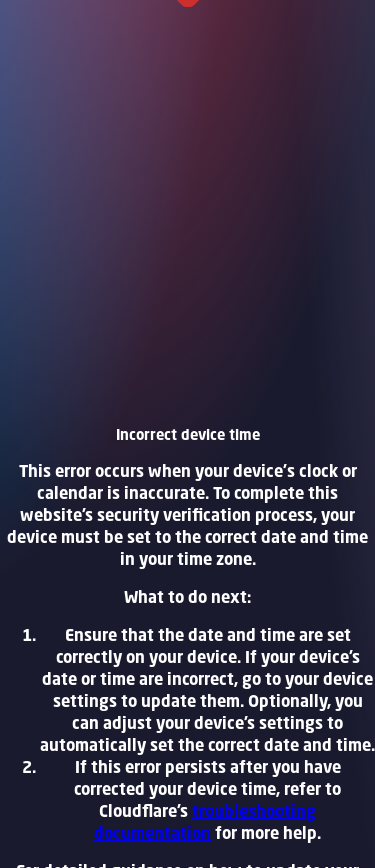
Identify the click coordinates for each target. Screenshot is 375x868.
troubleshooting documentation (205, 822)
